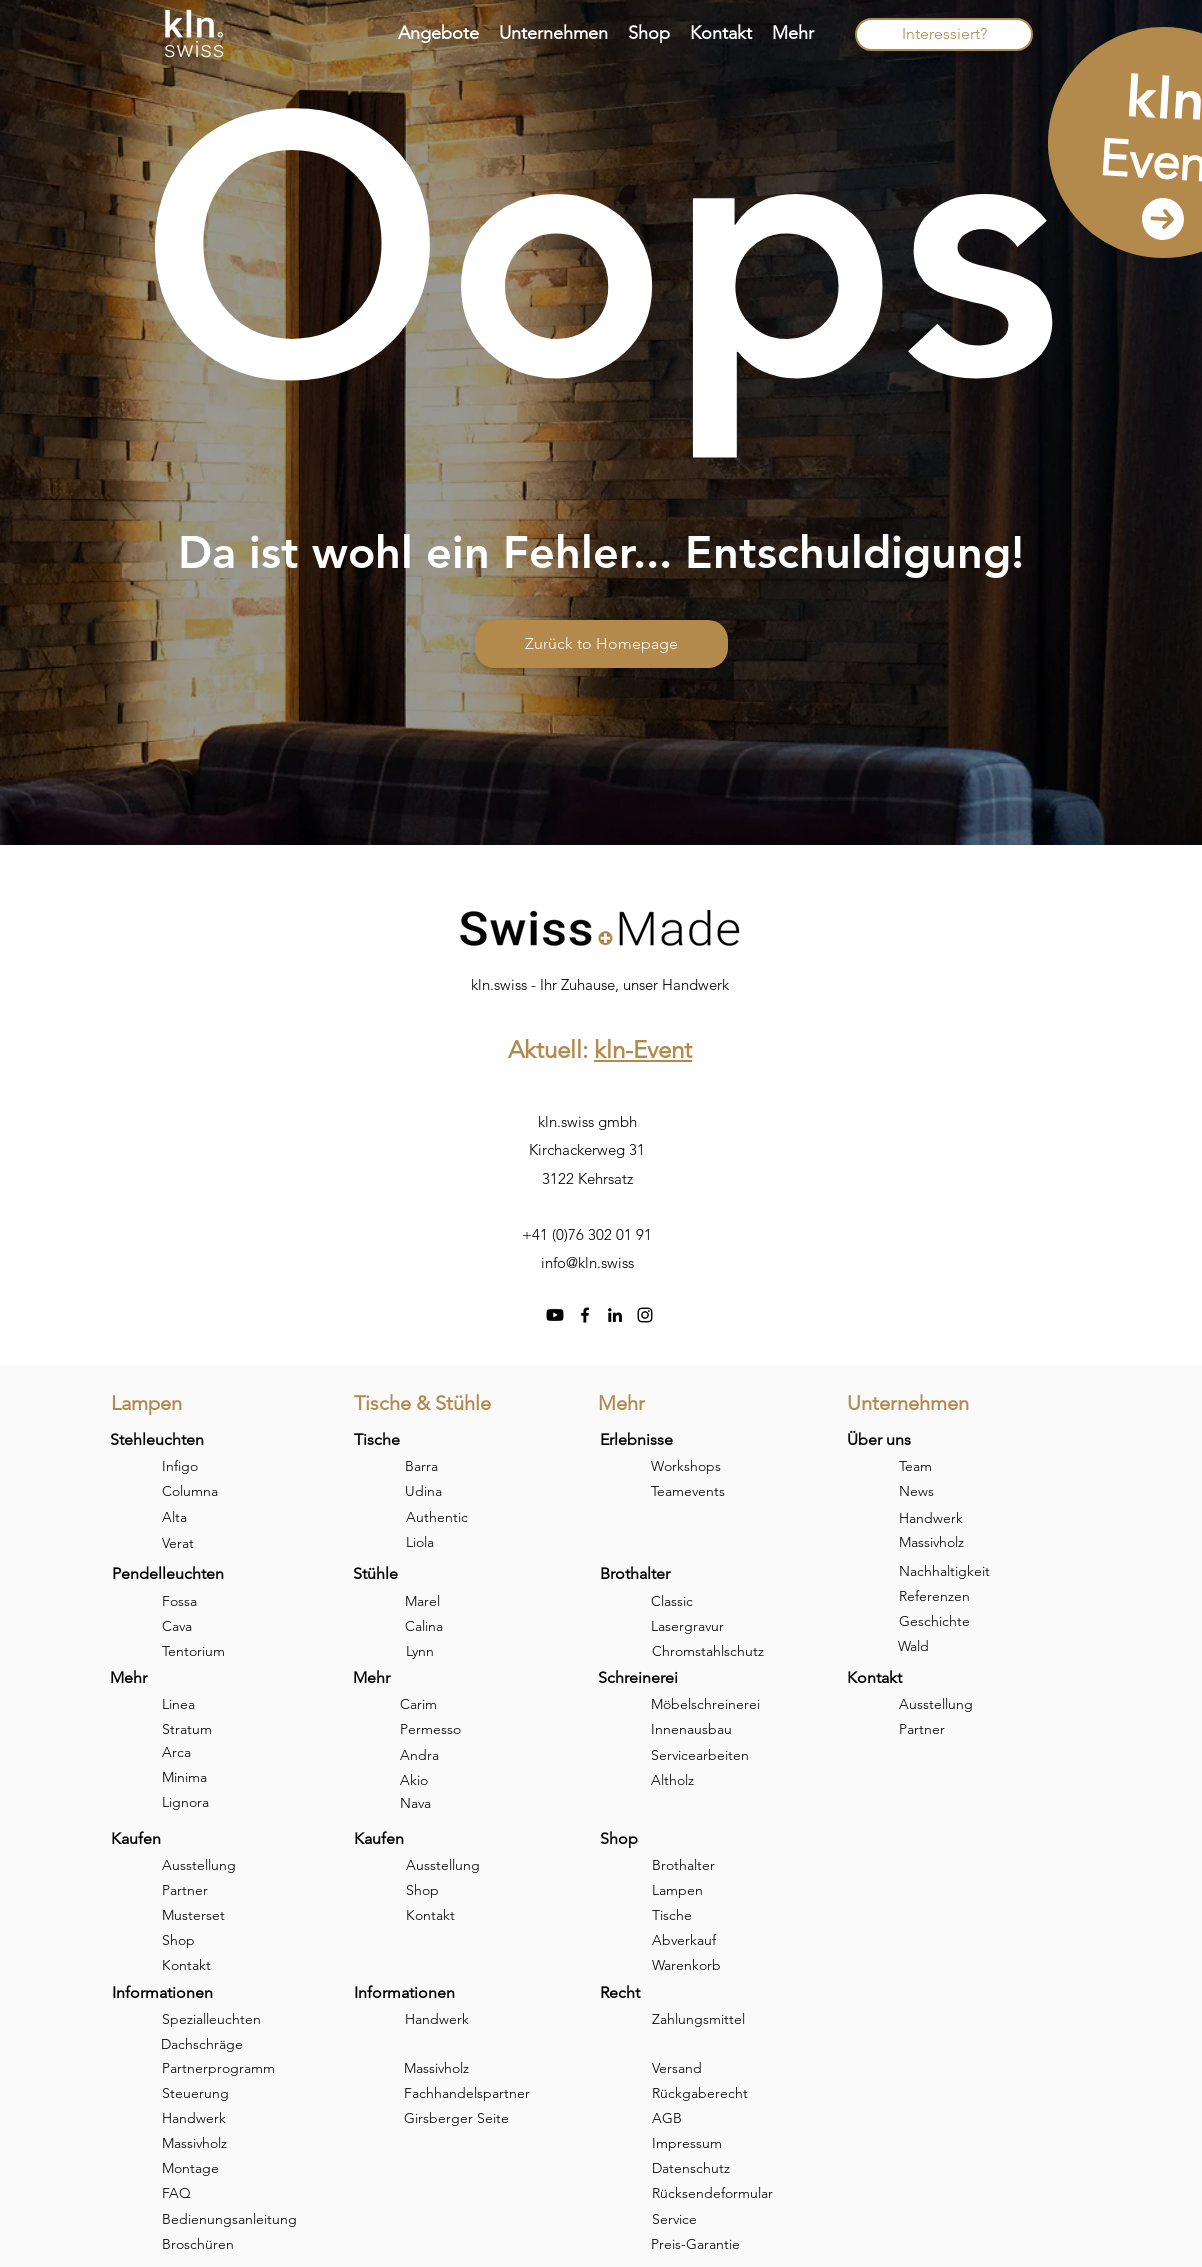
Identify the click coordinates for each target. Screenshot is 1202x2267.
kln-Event (643, 1049)
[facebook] (585, 1315)
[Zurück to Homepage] (601, 644)
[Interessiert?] (944, 34)
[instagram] (645, 1315)
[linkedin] (615, 1315)
